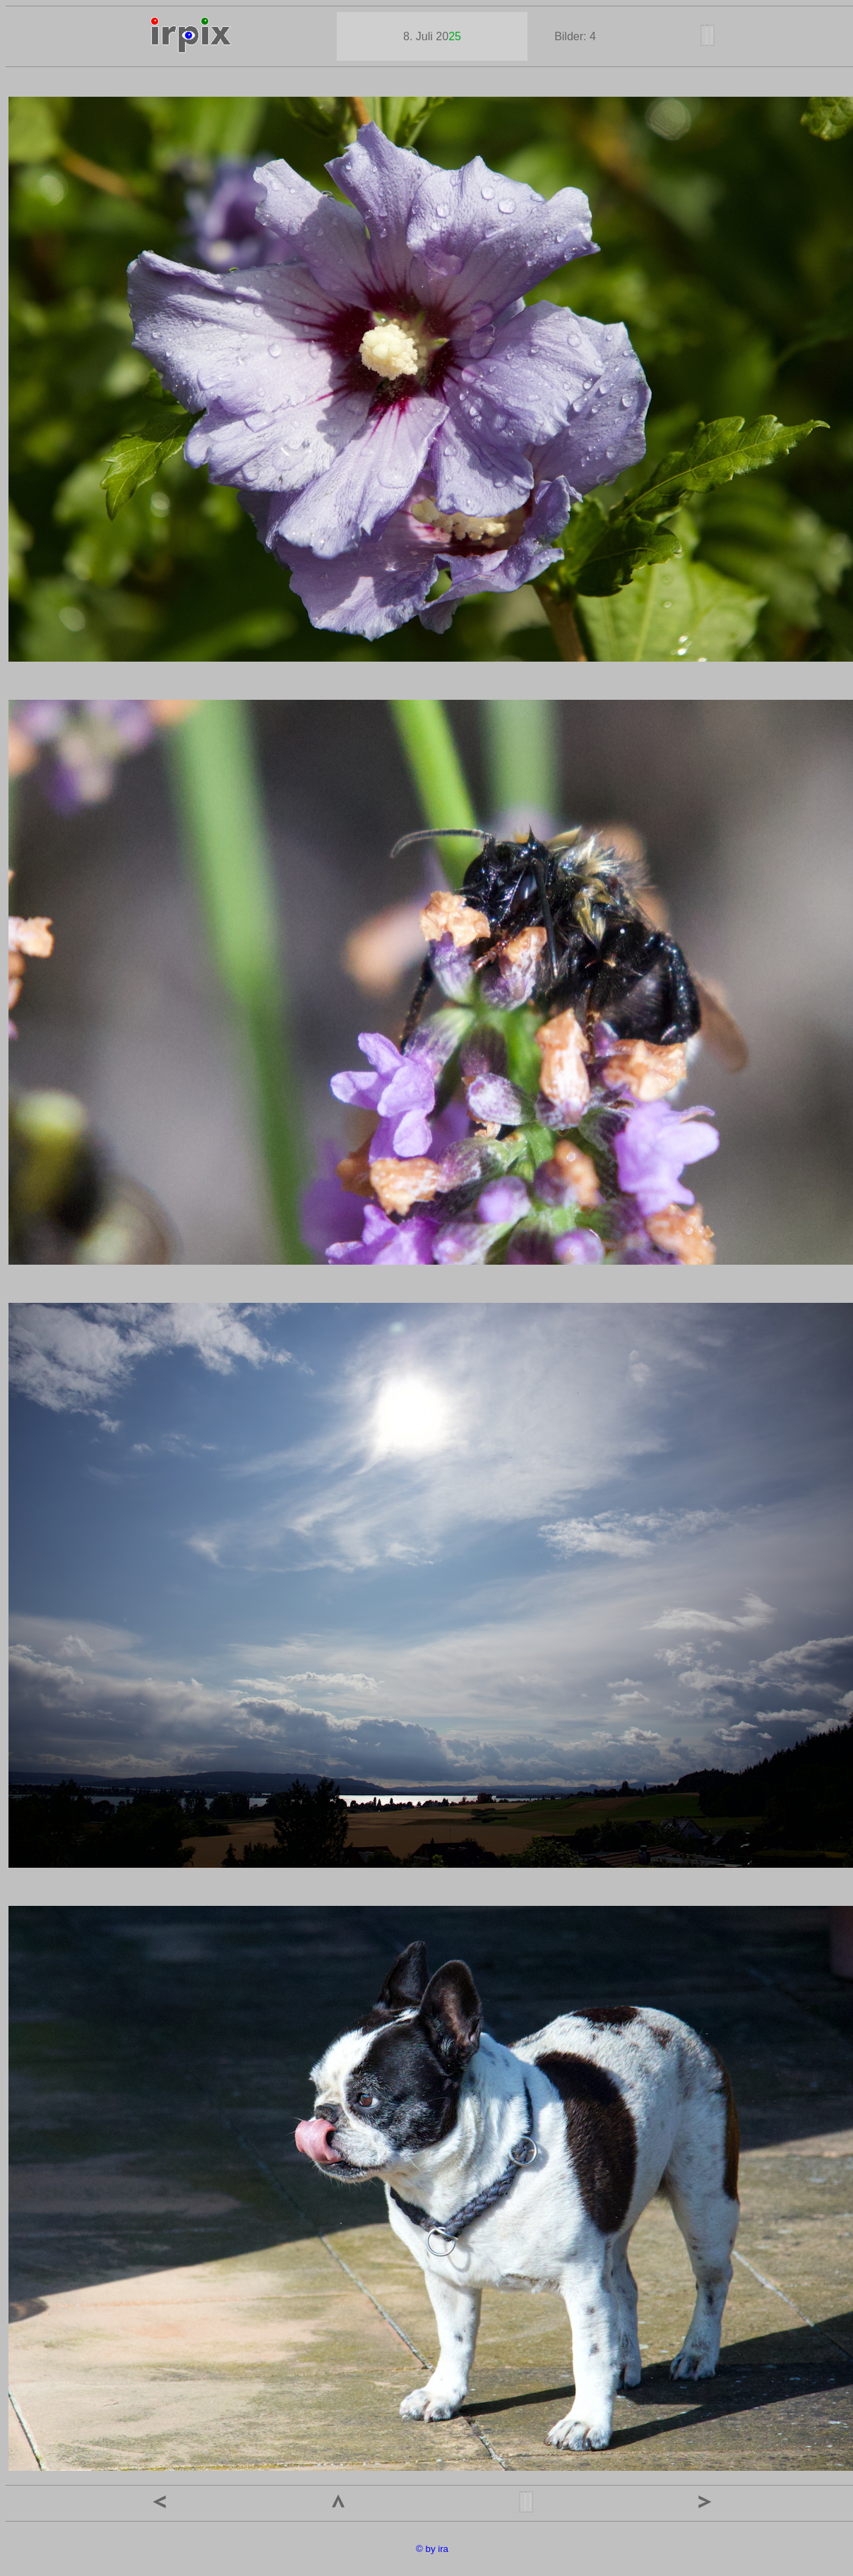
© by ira (432, 2549)
